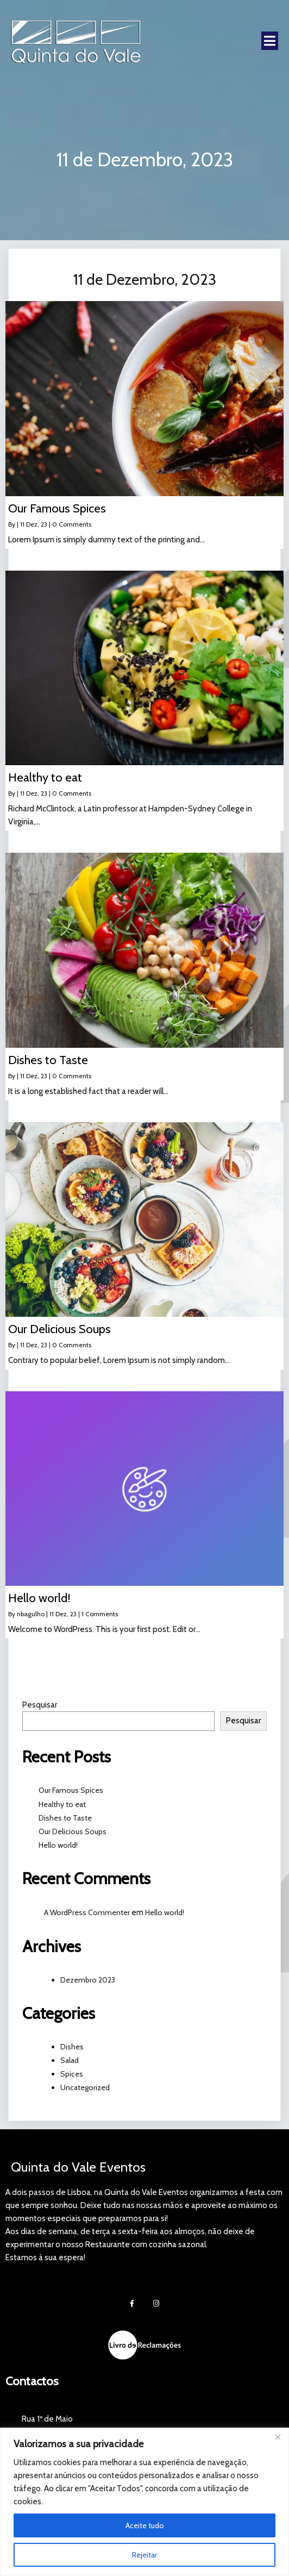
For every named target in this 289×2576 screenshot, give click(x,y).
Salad (69, 2059)
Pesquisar (39, 1704)
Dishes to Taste (65, 1816)
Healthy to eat (62, 1803)
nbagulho (31, 1613)
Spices (71, 2073)
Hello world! (58, 1844)
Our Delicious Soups (72, 1830)
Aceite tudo (144, 2525)
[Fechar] (277, 2436)
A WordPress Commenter (87, 1911)
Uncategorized (85, 2086)
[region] (144, 2502)
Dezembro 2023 (87, 1978)
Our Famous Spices (71, 1789)
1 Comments (99, 1613)
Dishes (72, 2045)
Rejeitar (144, 2555)
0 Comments (71, 522)
